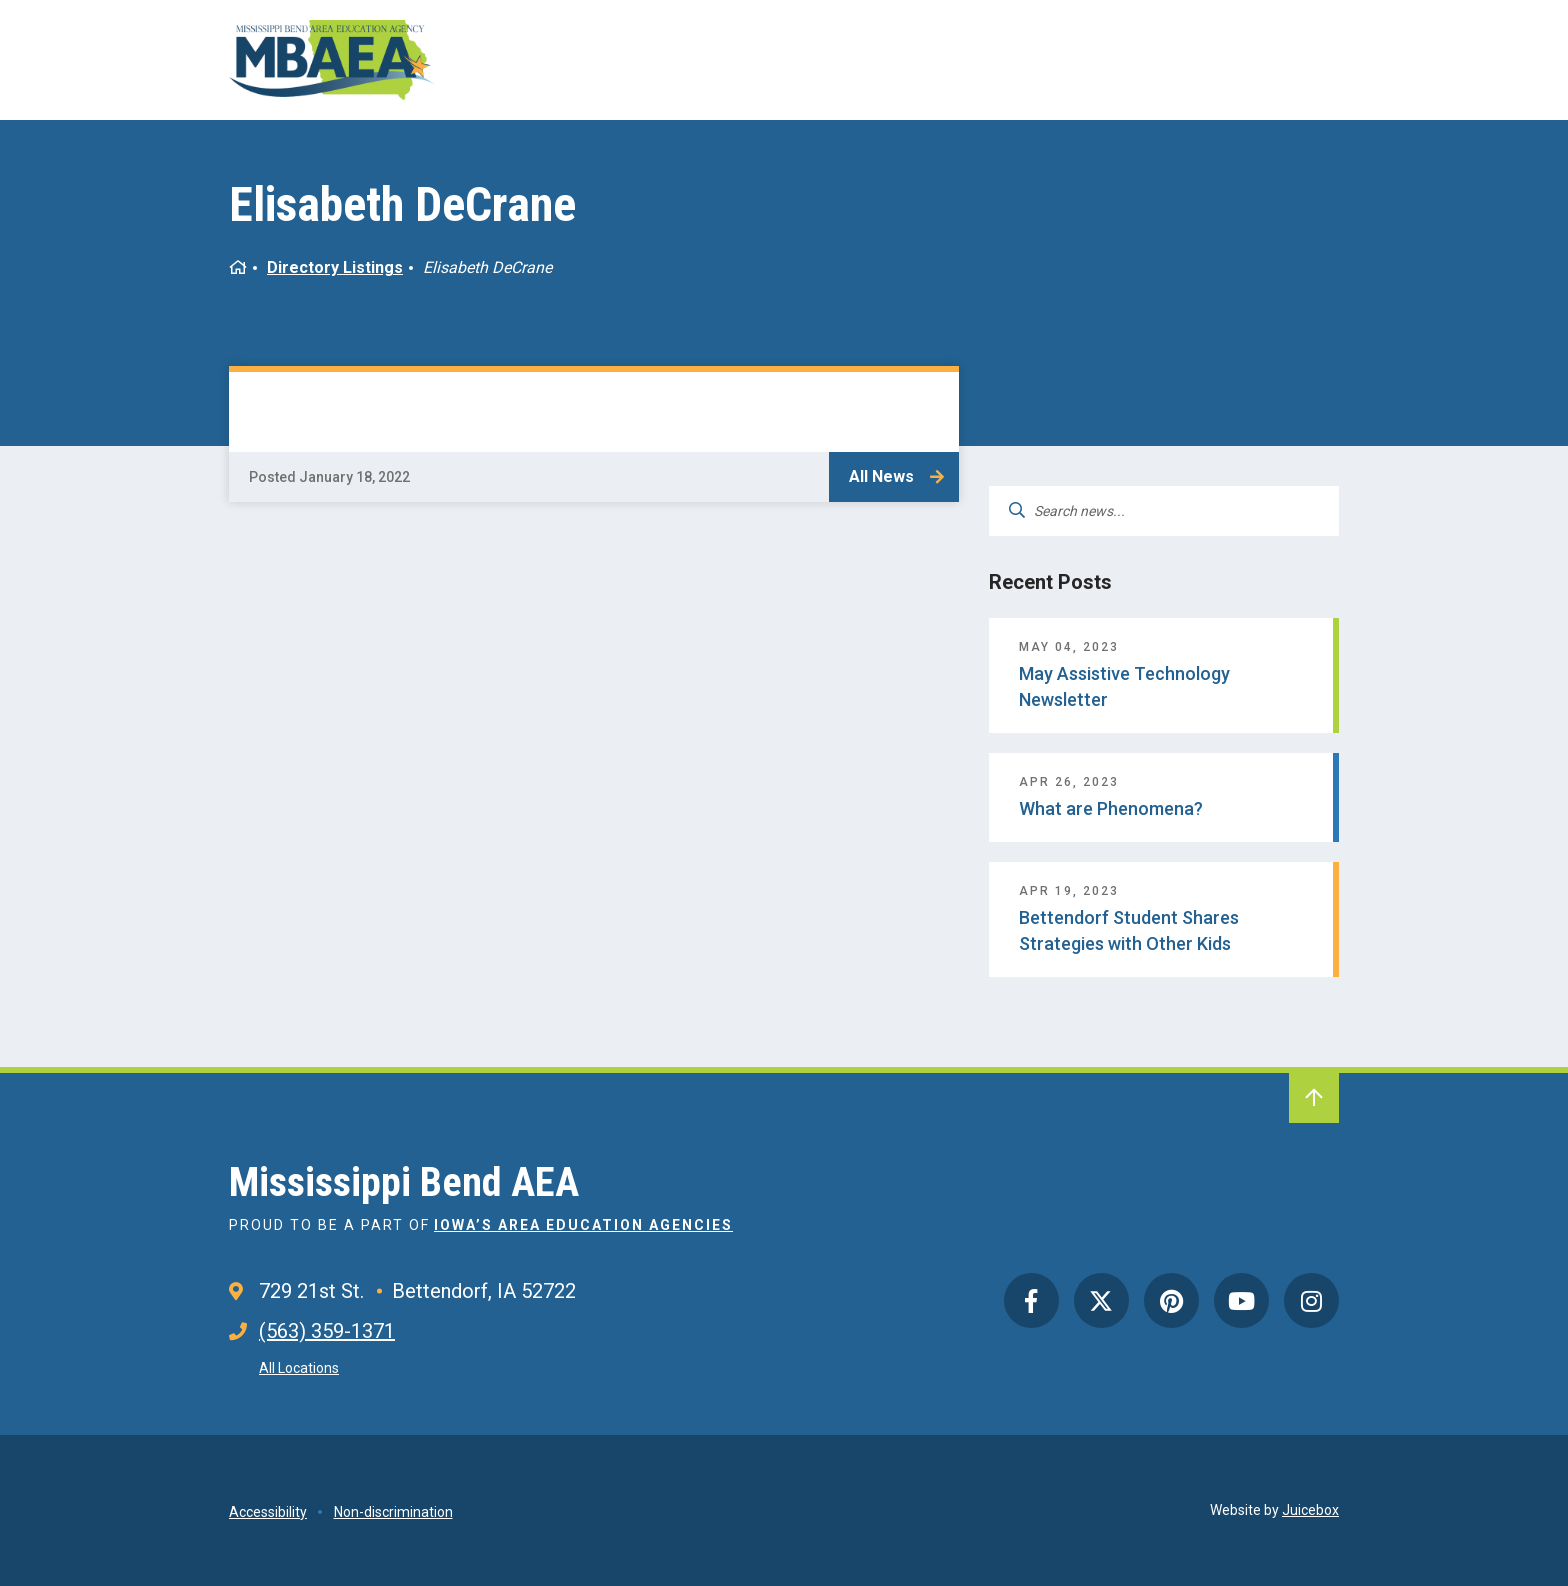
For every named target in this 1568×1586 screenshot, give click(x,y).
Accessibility (268, 1512)
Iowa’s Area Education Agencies (583, 1225)
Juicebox (1310, 1510)
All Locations (299, 1368)
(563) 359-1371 (327, 1331)
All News (881, 476)
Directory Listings (335, 267)
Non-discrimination (393, 1512)
